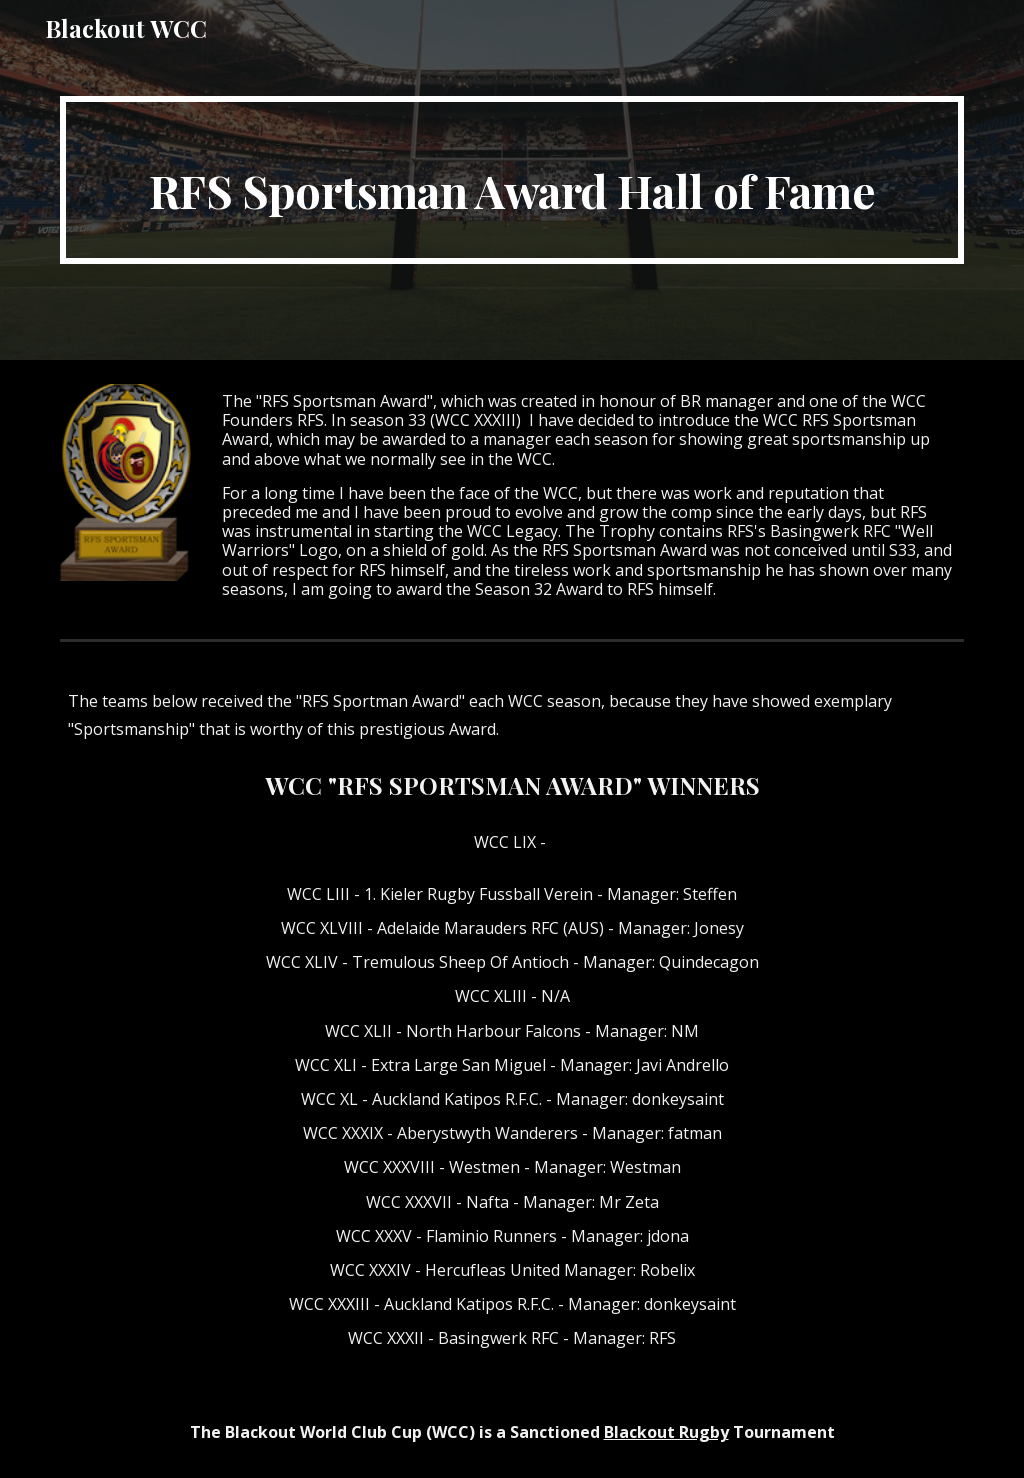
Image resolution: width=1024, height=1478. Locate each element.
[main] (512, 180)
